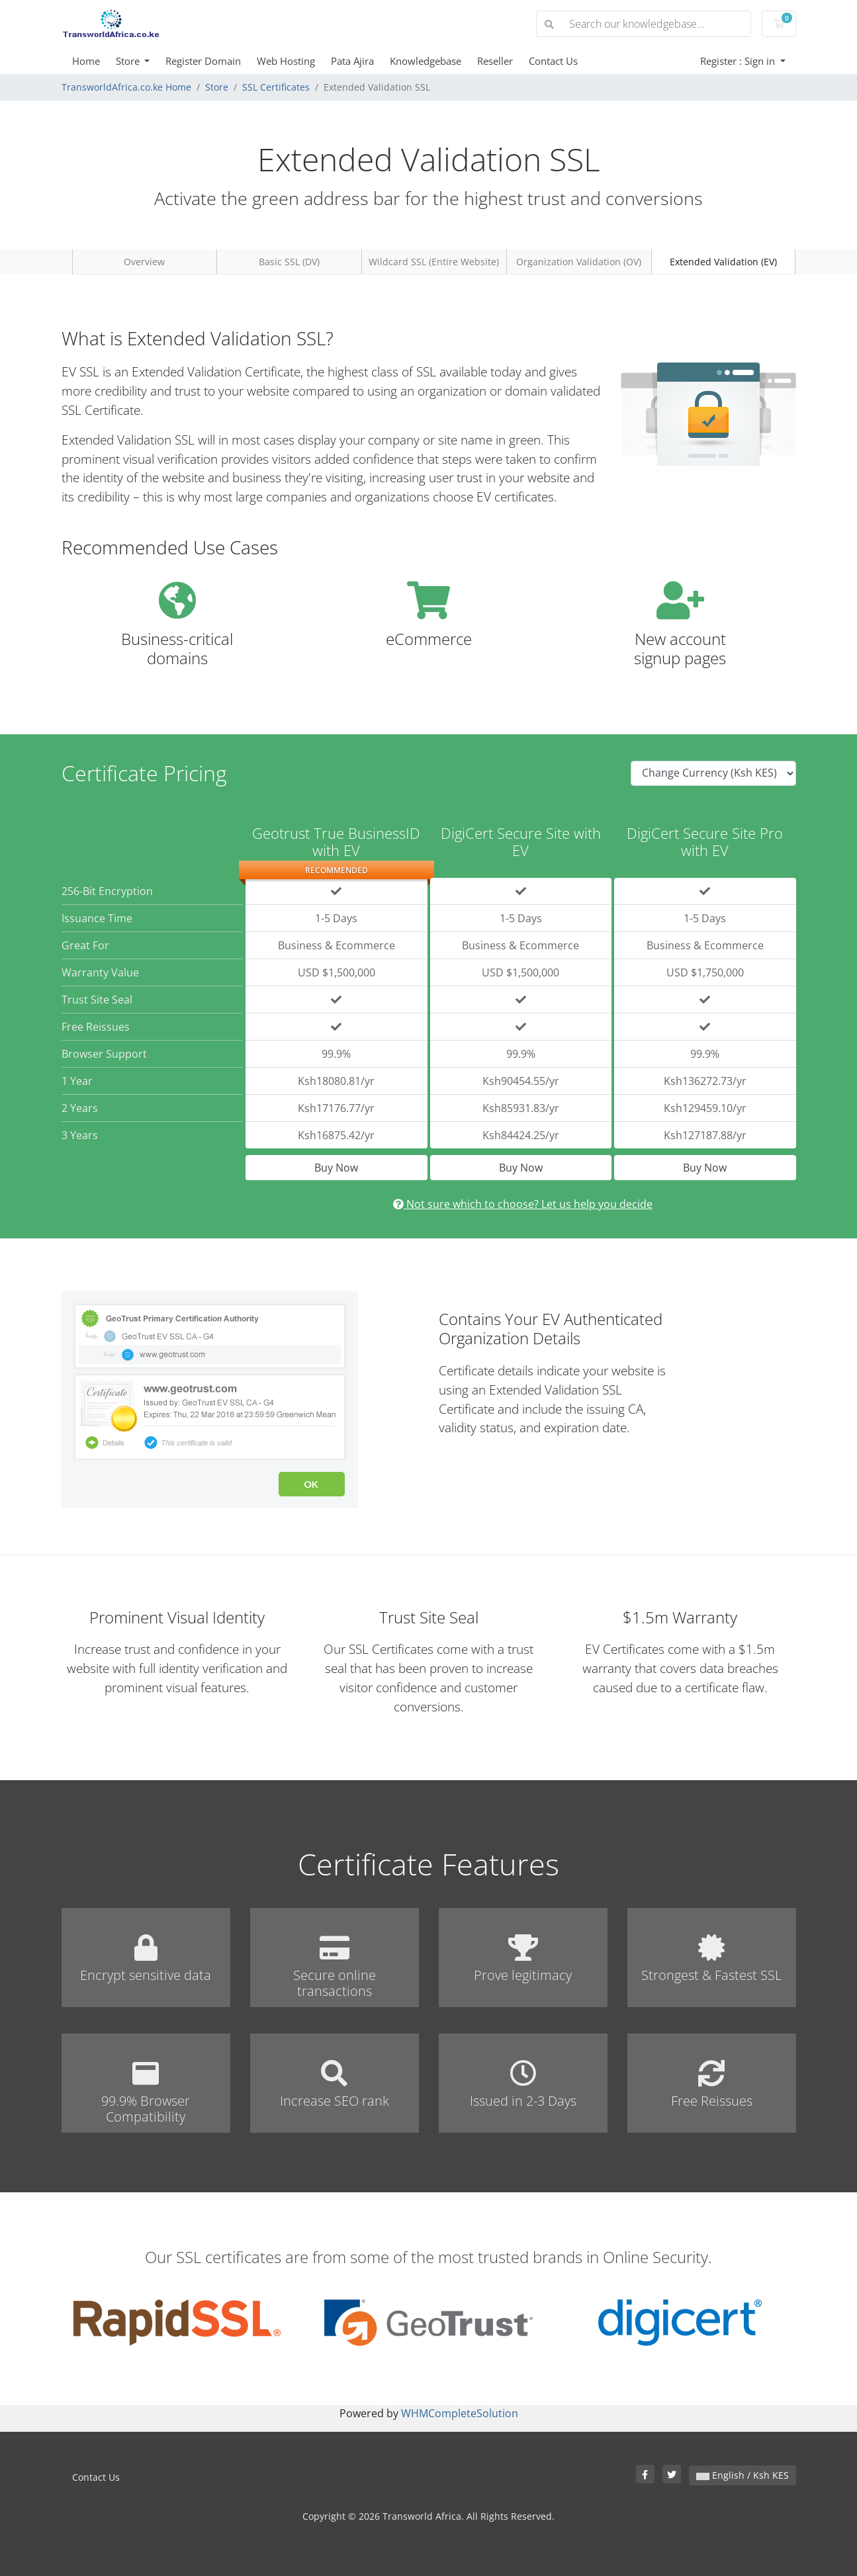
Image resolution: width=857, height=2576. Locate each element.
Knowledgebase (425, 60)
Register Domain (203, 60)
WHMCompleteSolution (459, 2413)
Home (86, 60)
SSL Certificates (276, 87)
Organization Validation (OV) (578, 261)
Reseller (495, 60)
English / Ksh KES (742, 2475)
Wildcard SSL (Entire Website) (434, 261)
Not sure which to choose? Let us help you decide (523, 1204)
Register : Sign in (739, 60)
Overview (144, 261)
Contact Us (553, 60)
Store (129, 60)
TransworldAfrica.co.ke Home (126, 87)
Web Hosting (286, 60)
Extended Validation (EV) (723, 261)
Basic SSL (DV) (289, 261)
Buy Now (336, 1167)
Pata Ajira (352, 60)
